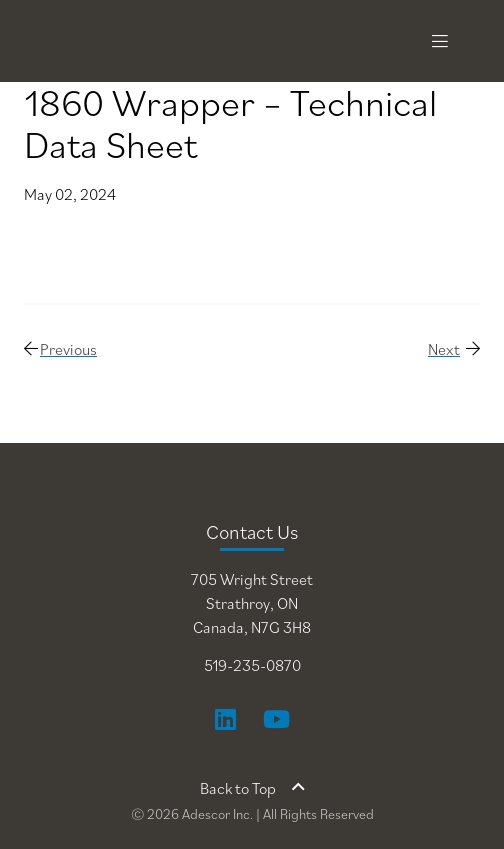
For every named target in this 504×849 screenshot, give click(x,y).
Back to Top (252, 788)
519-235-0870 (252, 665)
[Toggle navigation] (440, 41)
